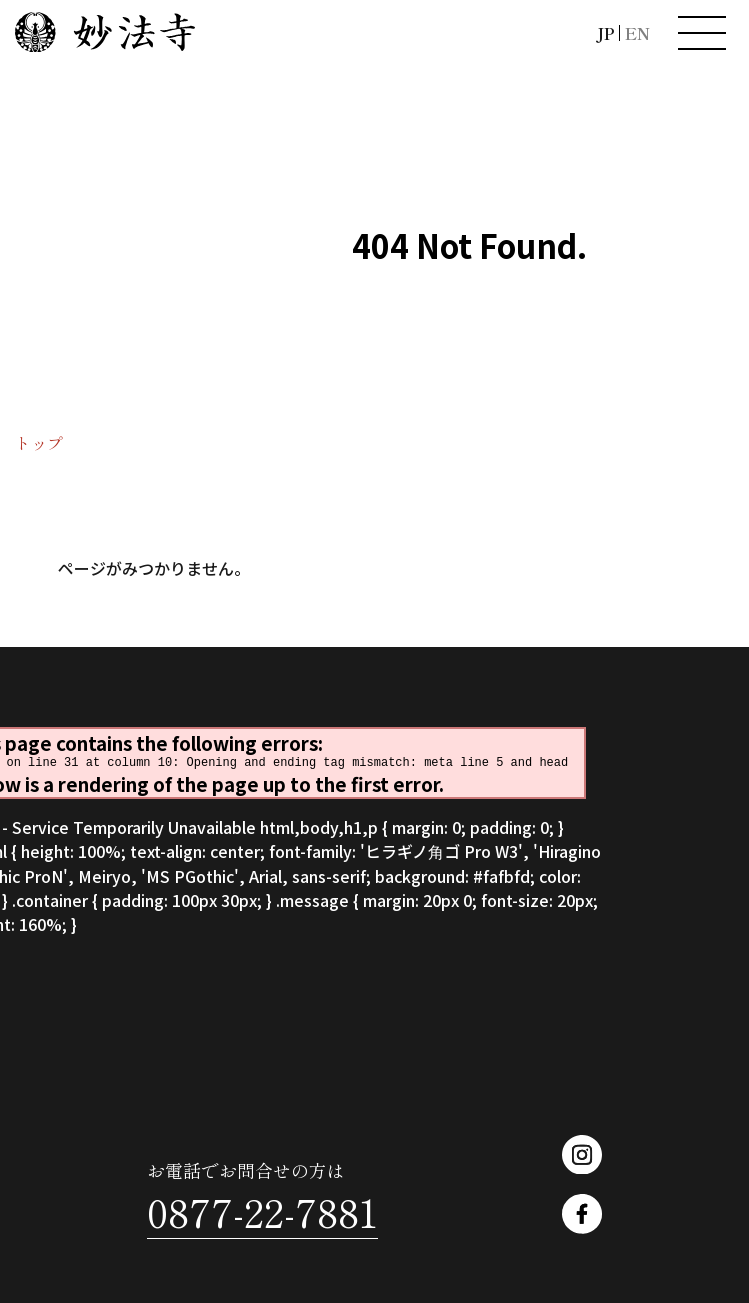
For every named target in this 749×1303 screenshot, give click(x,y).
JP (605, 33)
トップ (39, 443)
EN (637, 33)
